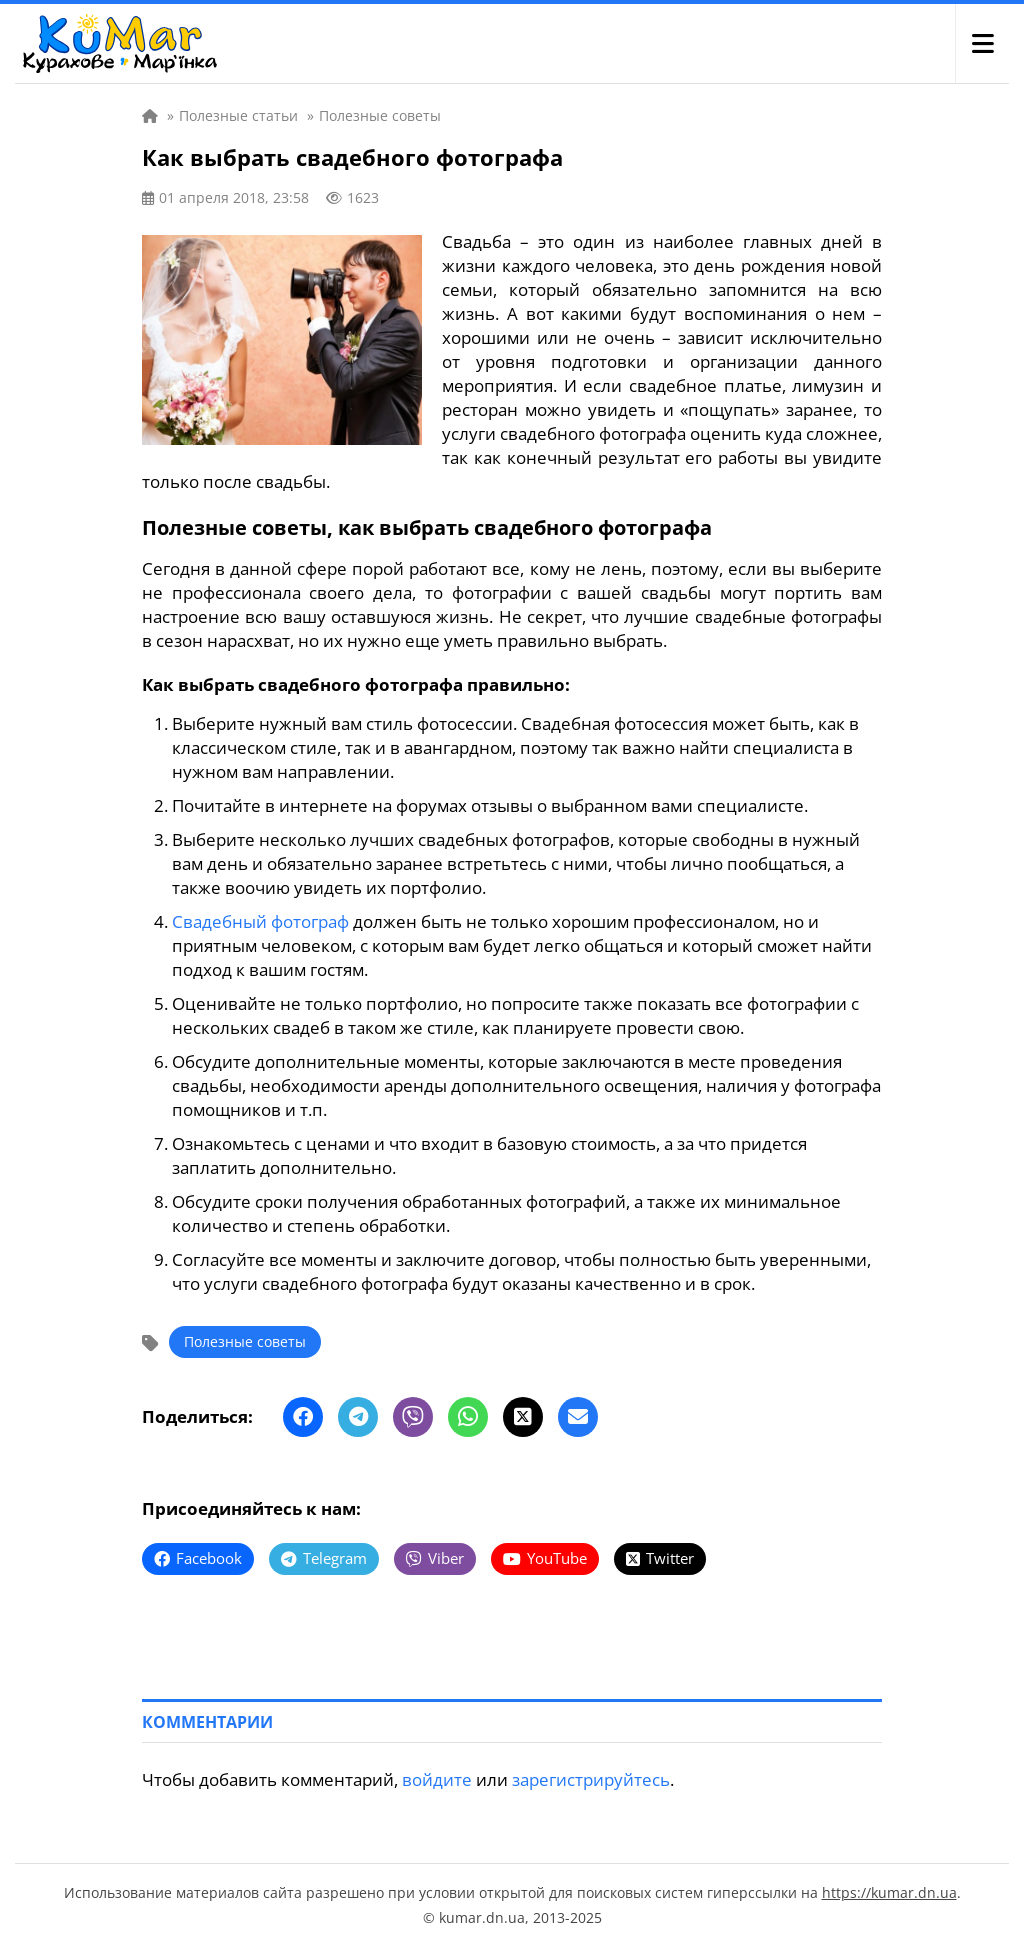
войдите (437, 1779)
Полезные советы (245, 1341)
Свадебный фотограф (260, 921)
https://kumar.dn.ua (889, 1892)
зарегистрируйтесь (591, 1779)
